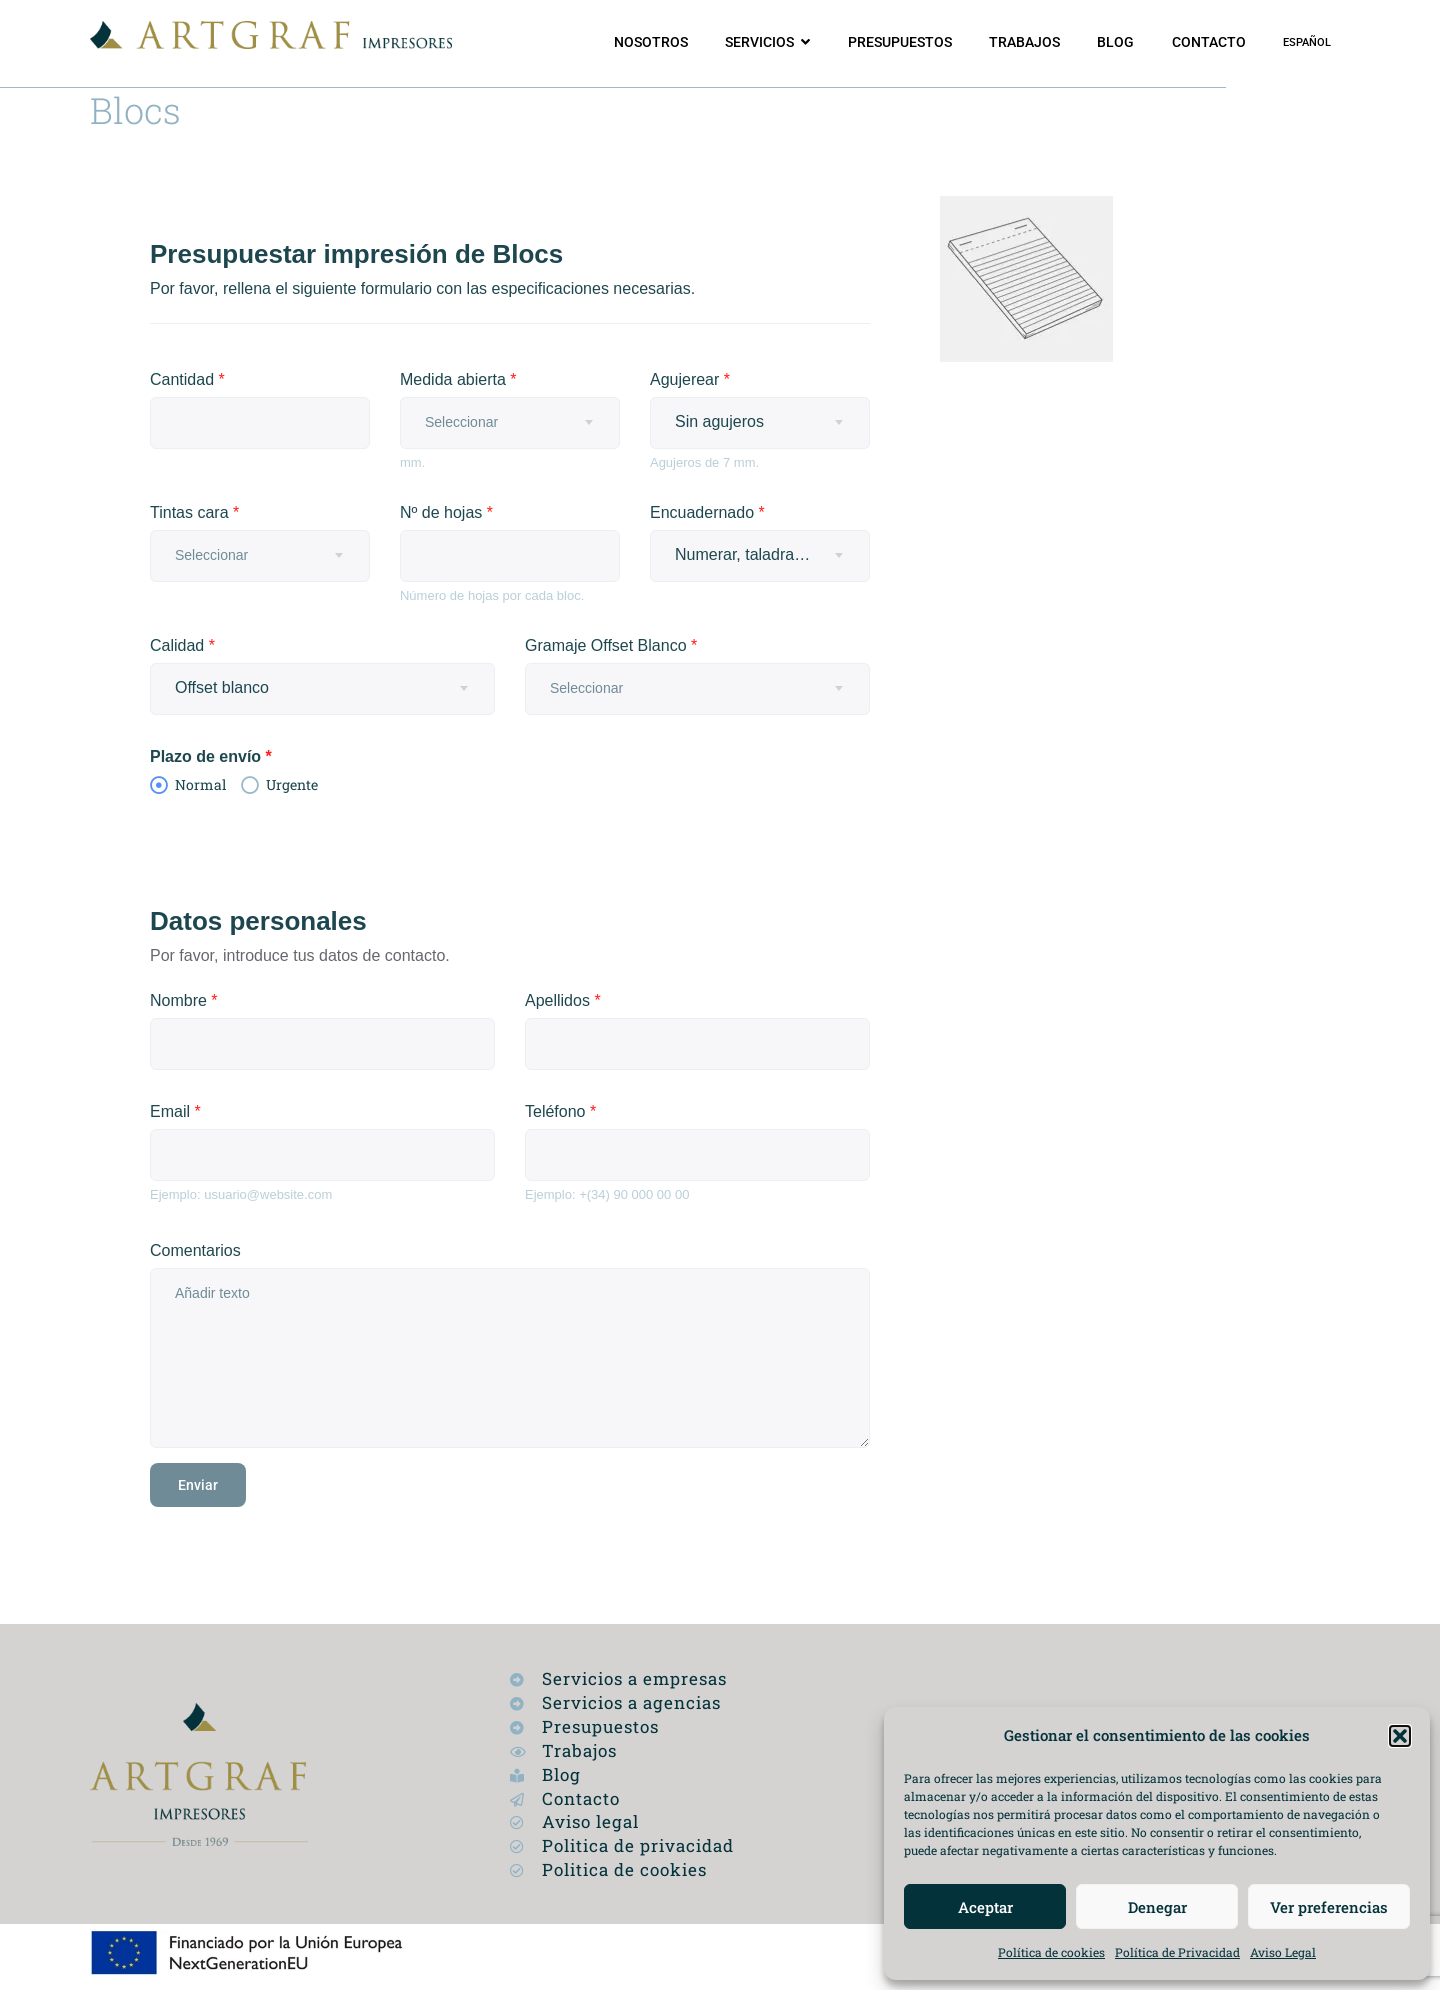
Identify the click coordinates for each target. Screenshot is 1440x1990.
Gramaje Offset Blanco (611, 645)
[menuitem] (1307, 43)
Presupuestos (900, 42)
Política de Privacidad (1177, 1952)
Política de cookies (1051, 1952)
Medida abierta (458, 379)
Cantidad (187, 379)
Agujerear (690, 379)
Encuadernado (707, 512)
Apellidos (563, 1000)
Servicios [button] (759, 42)
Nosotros (651, 42)
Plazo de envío (211, 756)
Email (175, 1111)
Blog (1115, 42)
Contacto (1209, 42)
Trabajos (1024, 42)
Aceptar (985, 1907)
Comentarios (195, 1250)
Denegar (1157, 1907)
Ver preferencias (1329, 1907)
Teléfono (560, 1111)
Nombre (184, 1000)
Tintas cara (194, 512)
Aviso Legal (1283, 1952)
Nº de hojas (446, 512)
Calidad (182, 645)
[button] (1400, 1736)
